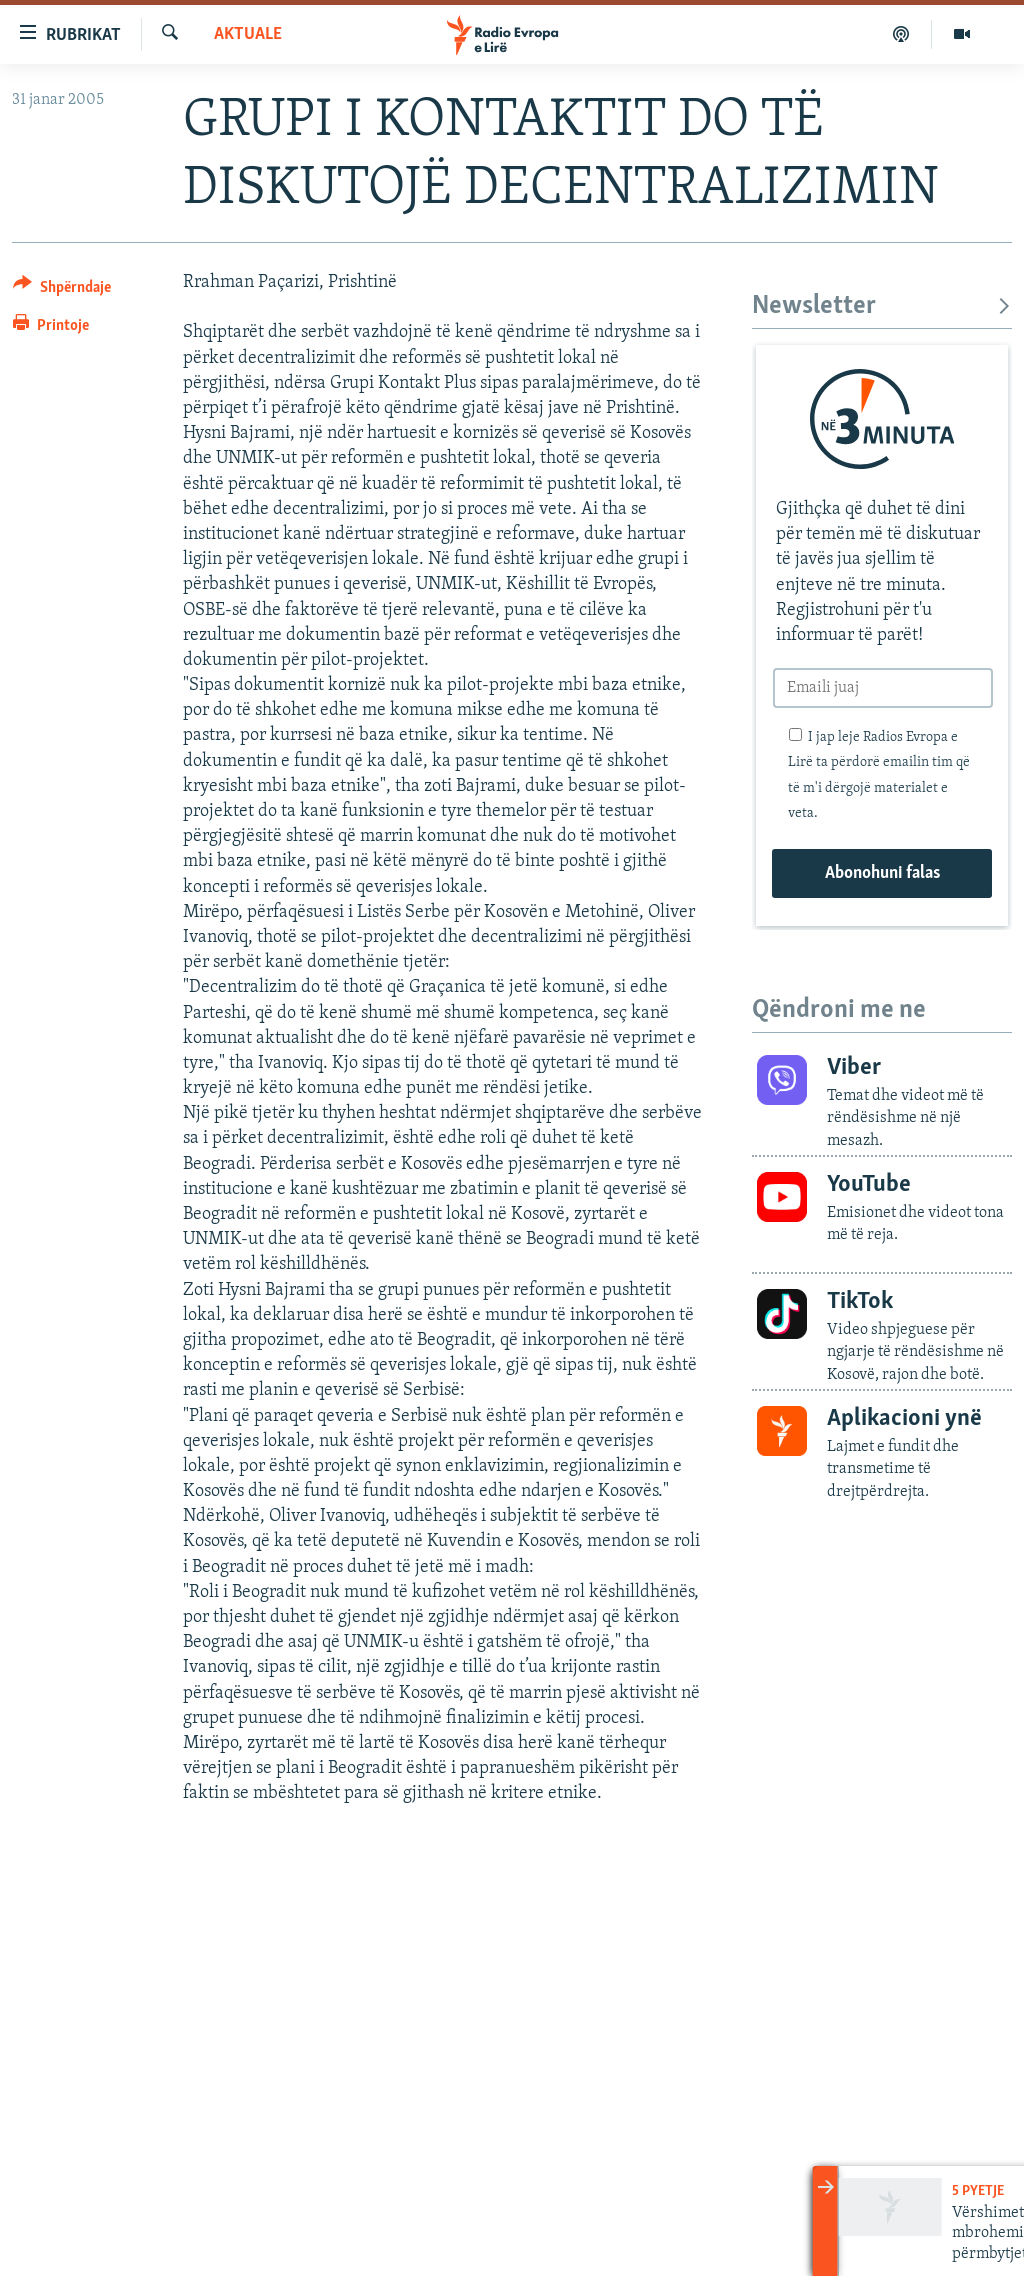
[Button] (62, 290)
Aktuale (248, 34)
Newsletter (882, 306)
